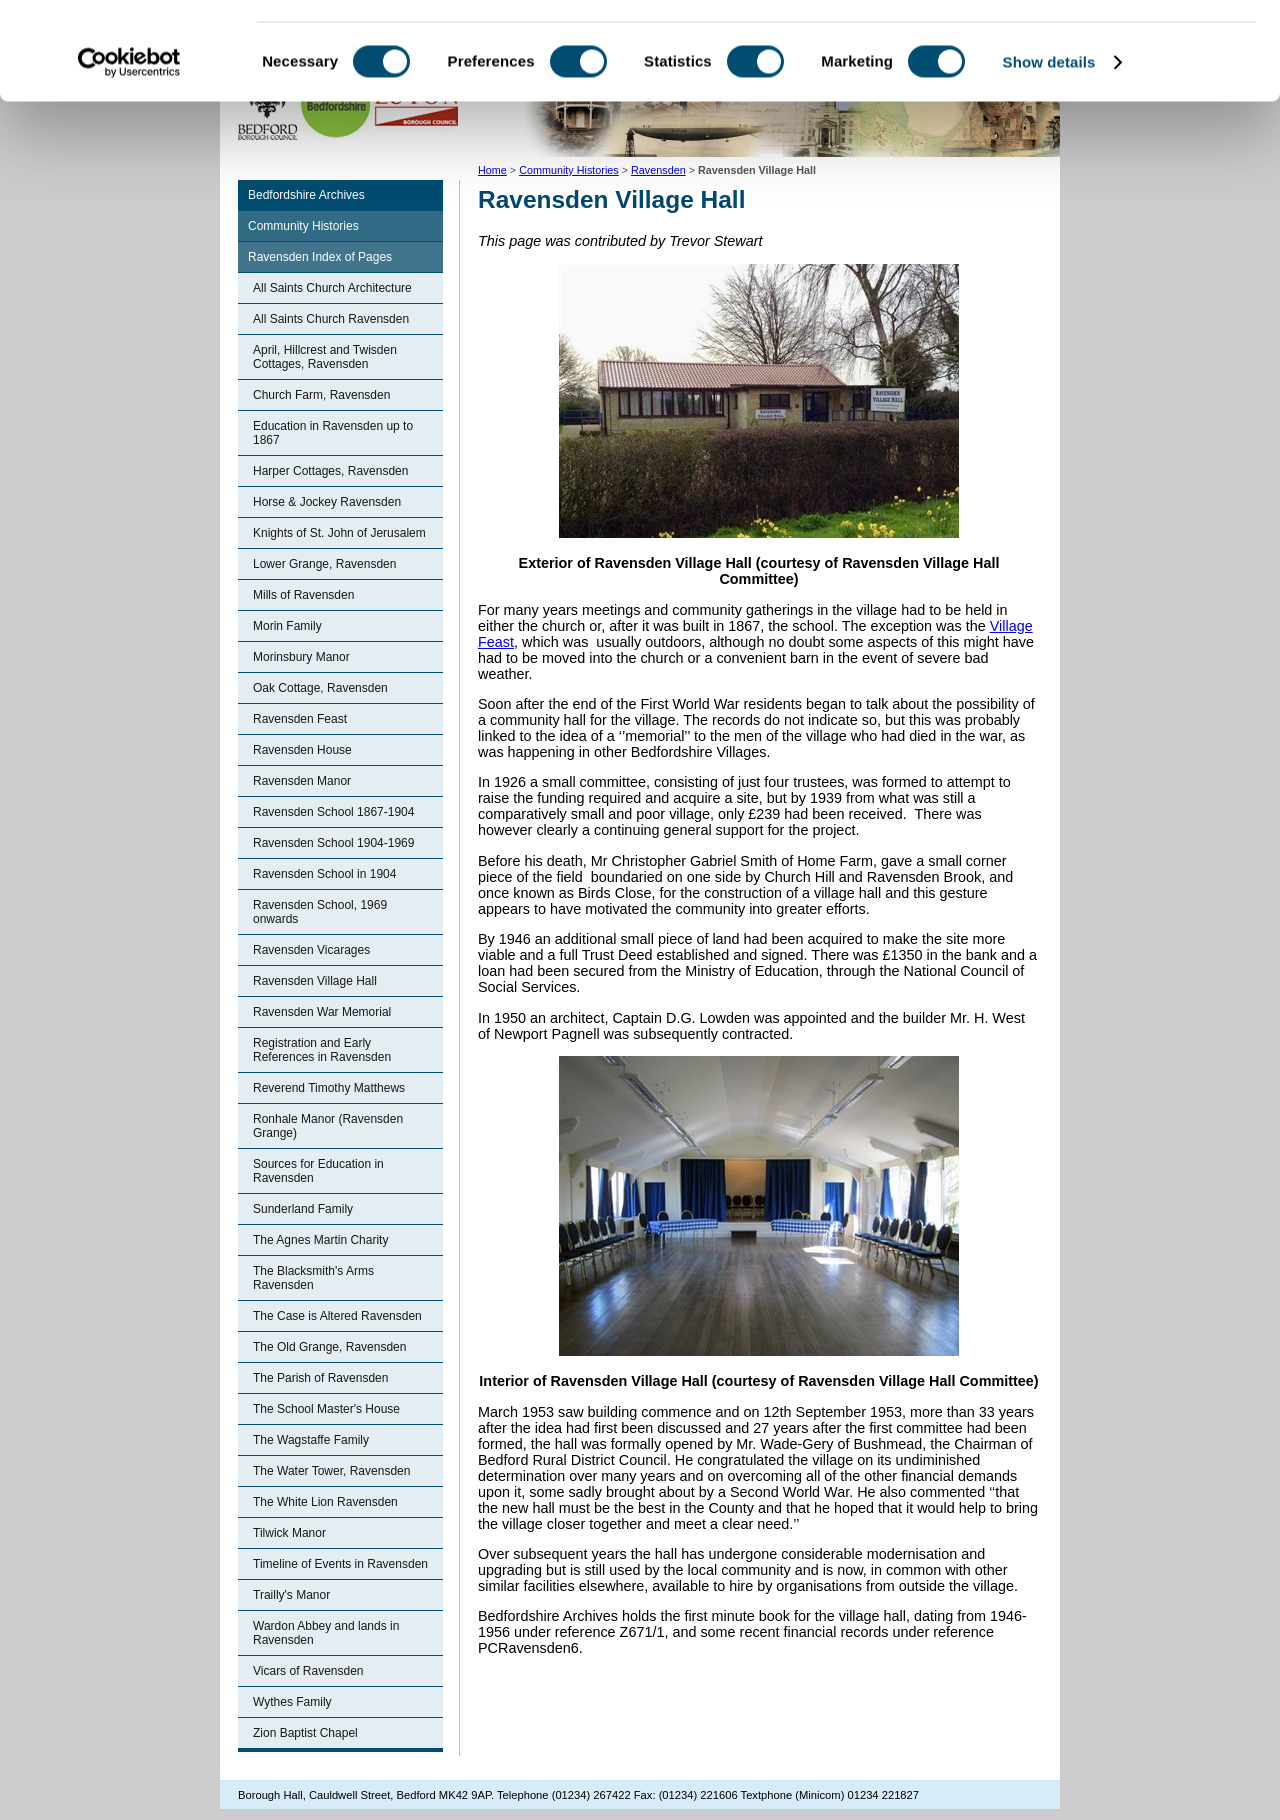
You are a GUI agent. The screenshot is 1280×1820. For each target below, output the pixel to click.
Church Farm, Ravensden (321, 395)
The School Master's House (326, 1409)
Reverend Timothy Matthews (329, 1088)
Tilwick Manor (289, 1533)
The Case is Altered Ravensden (337, 1316)
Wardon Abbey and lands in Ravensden (326, 1633)
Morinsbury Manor (301, 657)
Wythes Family (292, 1702)
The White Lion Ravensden (325, 1502)
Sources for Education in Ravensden (318, 1171)
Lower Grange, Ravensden (324, 564)
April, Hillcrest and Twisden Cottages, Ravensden (325, 357)
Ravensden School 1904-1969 (333, 843)
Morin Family (287, 626)
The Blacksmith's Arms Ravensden (313, 1278)
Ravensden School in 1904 (324, 874)
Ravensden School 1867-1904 (333, 812)
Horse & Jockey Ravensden (327, 502)
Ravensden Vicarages (311, 950)
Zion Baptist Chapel (305, 1733)
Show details (1049, 153)
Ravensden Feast (300, 719)
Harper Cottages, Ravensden (330, 471)
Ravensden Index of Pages (320, 257)
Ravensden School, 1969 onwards (320, 912)
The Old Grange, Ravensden (329, 1347)
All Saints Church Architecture (332, 288)
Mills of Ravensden (303, 595)
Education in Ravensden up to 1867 (333, 433)
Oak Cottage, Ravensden (320, 688)
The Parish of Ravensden (320, 1378)
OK (1113, 49)
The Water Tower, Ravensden (331, 1471)
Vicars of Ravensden (308, 1671)
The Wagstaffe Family (311, 1440)
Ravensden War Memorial (322, 1012)
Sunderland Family (303, 1209)
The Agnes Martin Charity (320, 1240)
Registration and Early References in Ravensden (322, 1050)
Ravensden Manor (302, 781)
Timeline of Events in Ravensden (340, 1564)
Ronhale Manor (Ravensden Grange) (328, 1126)
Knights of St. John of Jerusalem (339, 533)
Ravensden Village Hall (315, 981)
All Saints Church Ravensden (331, 319)
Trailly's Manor (291, 1595)
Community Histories (303, 226)
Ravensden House (302, 750)
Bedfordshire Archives (306, 195)
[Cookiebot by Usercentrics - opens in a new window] (129, 154)
